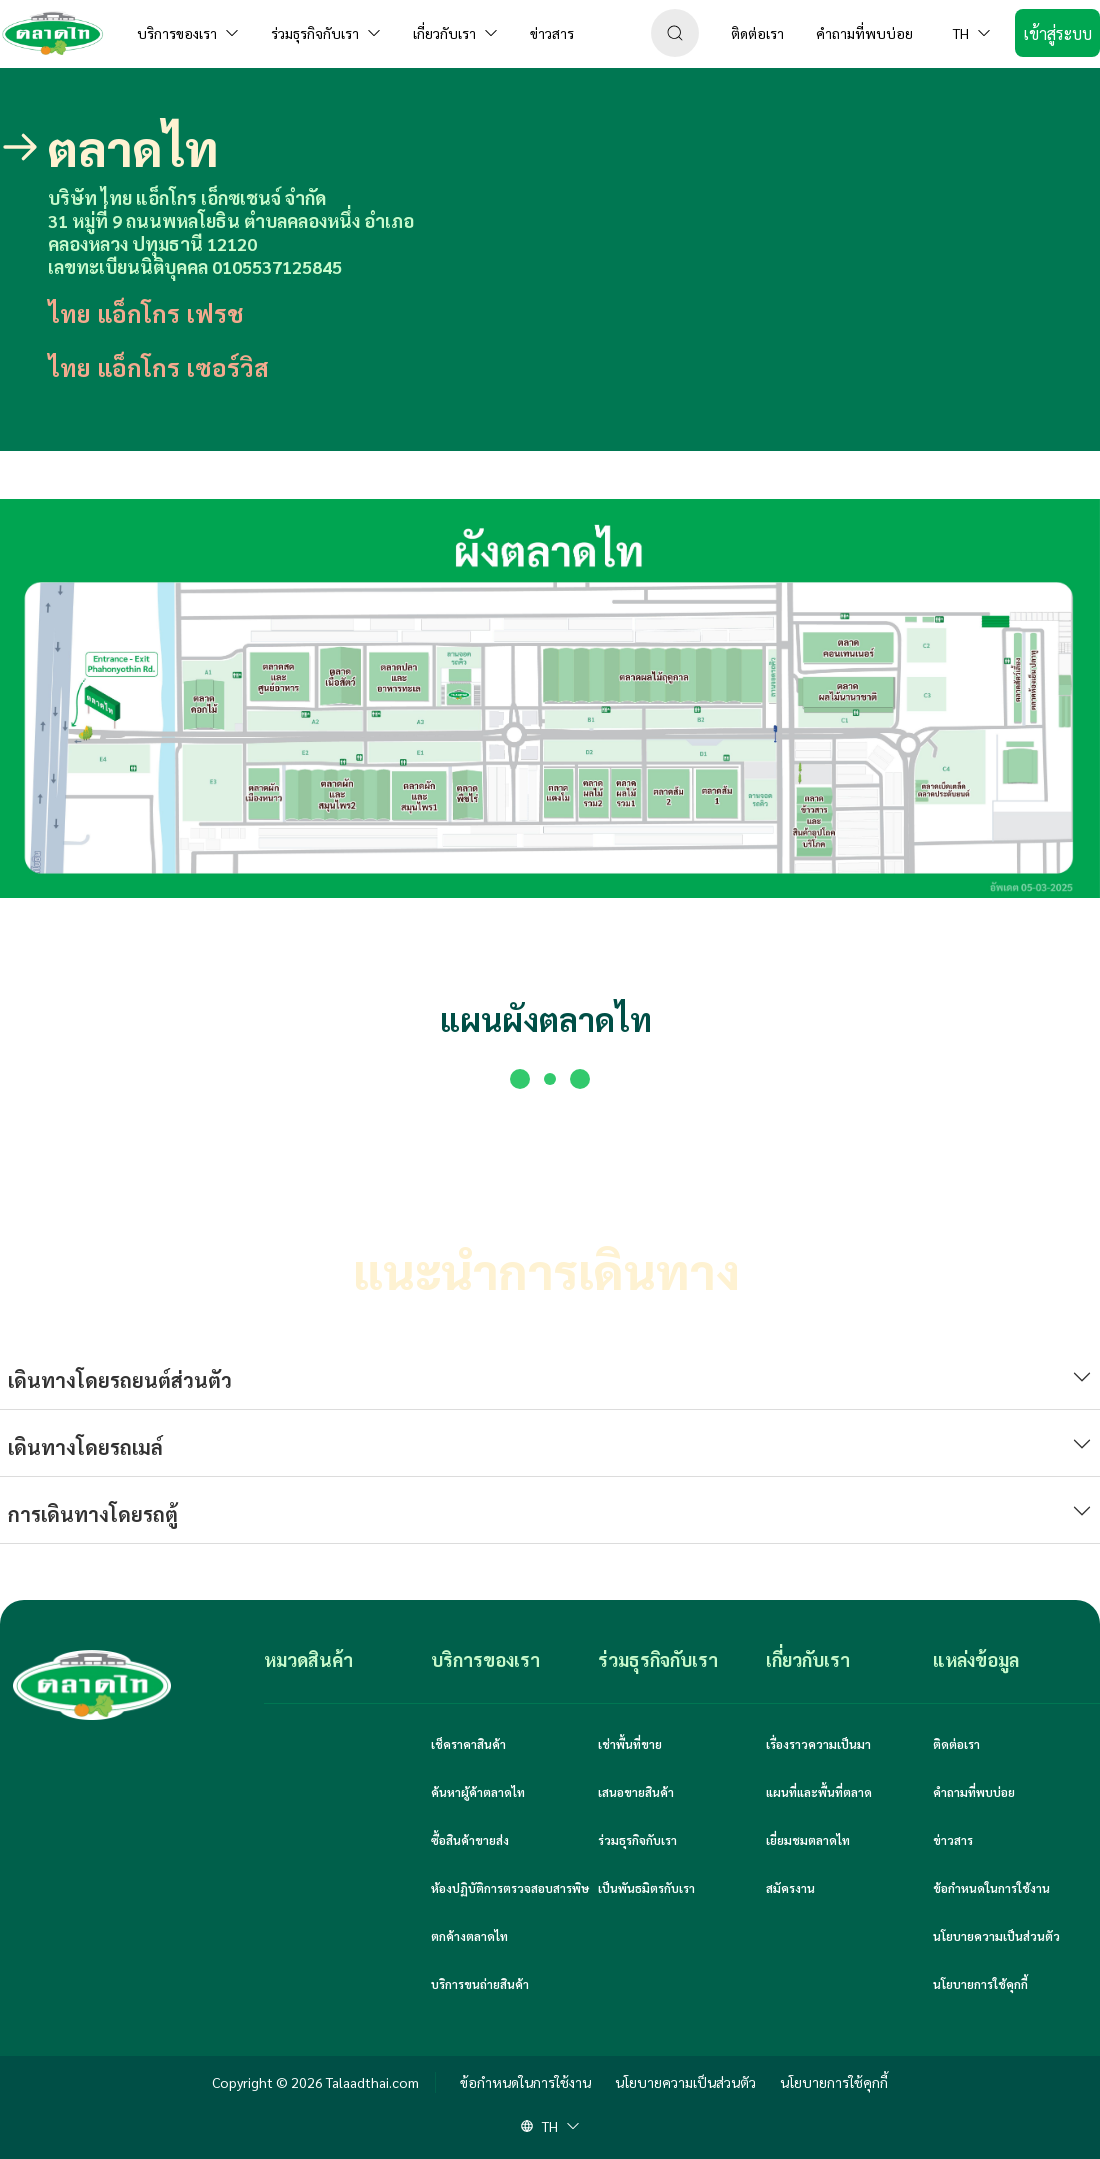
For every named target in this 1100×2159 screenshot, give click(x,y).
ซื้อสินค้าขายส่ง (470, 1840)
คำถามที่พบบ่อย (974, 1792)
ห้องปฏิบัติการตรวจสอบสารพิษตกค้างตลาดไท (510, 1912)
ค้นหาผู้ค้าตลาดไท (478, 1792)
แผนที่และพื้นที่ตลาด (819, 1792)
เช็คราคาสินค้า (468, 1744)
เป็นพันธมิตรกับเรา (646, 1888)
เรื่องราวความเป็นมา (818, 1744)
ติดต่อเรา (956, 1744)
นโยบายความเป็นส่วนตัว (996, 1936)
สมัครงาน (790, 1888)
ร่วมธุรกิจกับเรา (637, 1840)
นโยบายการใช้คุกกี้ (980, 1984)
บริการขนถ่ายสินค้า (480, 1984)
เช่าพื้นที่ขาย (630, 1744)
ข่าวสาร (953, 1840)
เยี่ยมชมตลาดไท (808, 1840)
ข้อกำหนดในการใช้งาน (991, 1888)
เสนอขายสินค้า (636, 1792)
